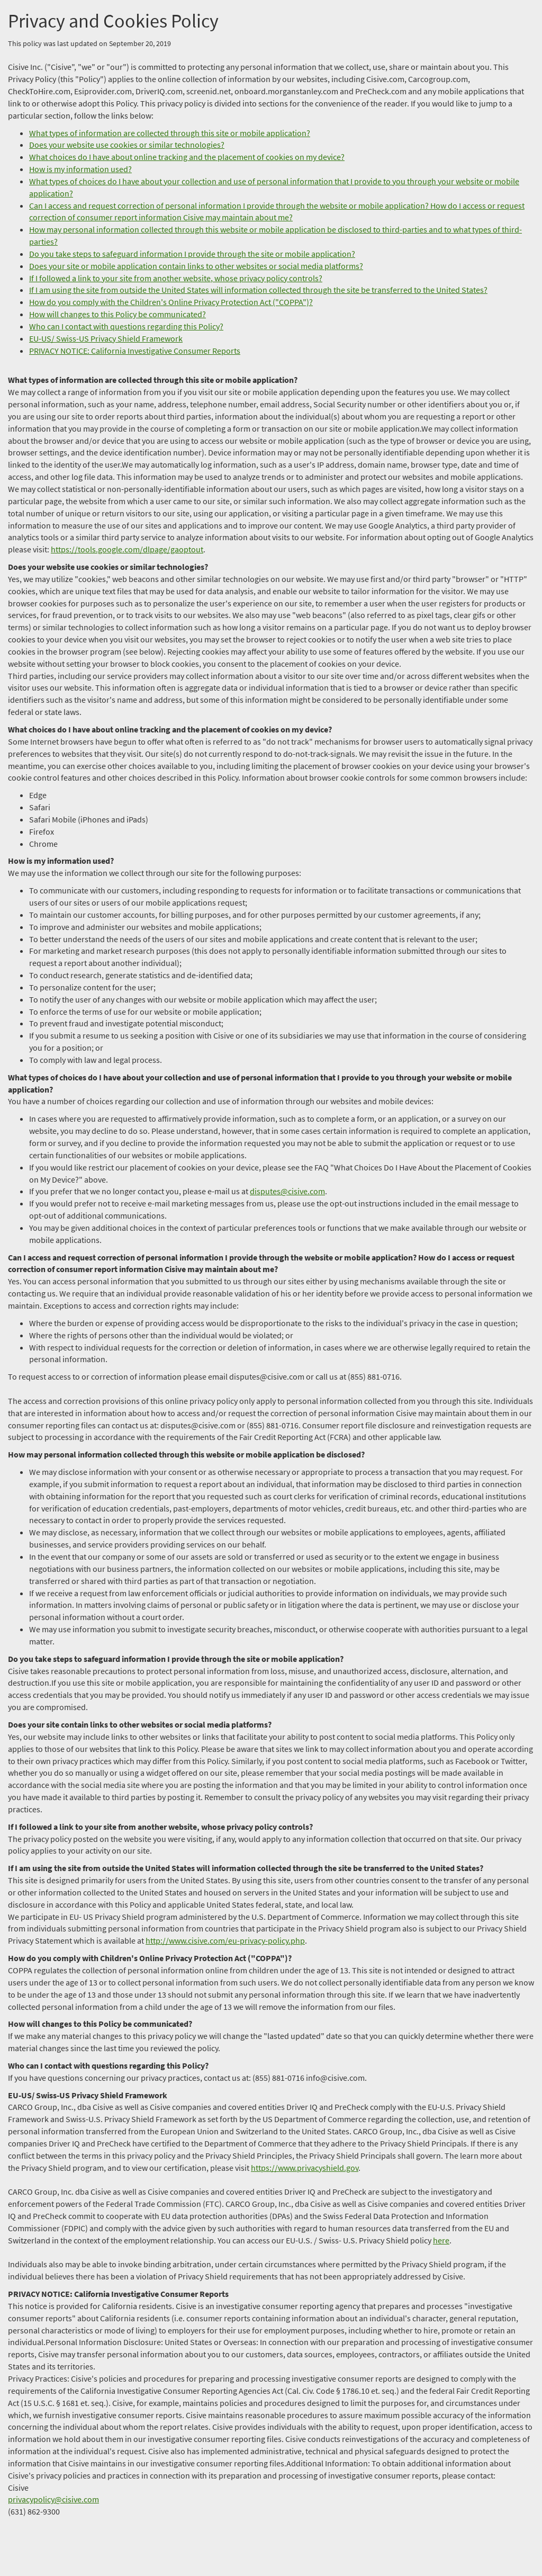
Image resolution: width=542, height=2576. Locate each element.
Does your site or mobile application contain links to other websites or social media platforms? (196, 266)
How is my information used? (80, 169)
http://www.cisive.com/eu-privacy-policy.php (225, 1940)
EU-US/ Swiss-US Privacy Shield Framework (106, 338)
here (441, 2240)
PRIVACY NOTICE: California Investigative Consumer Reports (134, 350)
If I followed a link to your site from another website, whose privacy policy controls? (175, 278)
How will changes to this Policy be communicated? (117, 314)
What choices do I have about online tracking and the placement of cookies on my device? (187, 156)
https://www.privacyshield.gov (304, 2167)
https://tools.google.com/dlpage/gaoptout (127, 549)
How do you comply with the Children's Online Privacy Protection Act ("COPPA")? (171, 302)
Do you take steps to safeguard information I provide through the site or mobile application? (192, 253)
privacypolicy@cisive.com (53, 2499)
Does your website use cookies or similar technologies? (126, 144)
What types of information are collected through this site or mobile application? (169, 133)
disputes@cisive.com (287, 1191)
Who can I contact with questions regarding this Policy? (126, 326)
